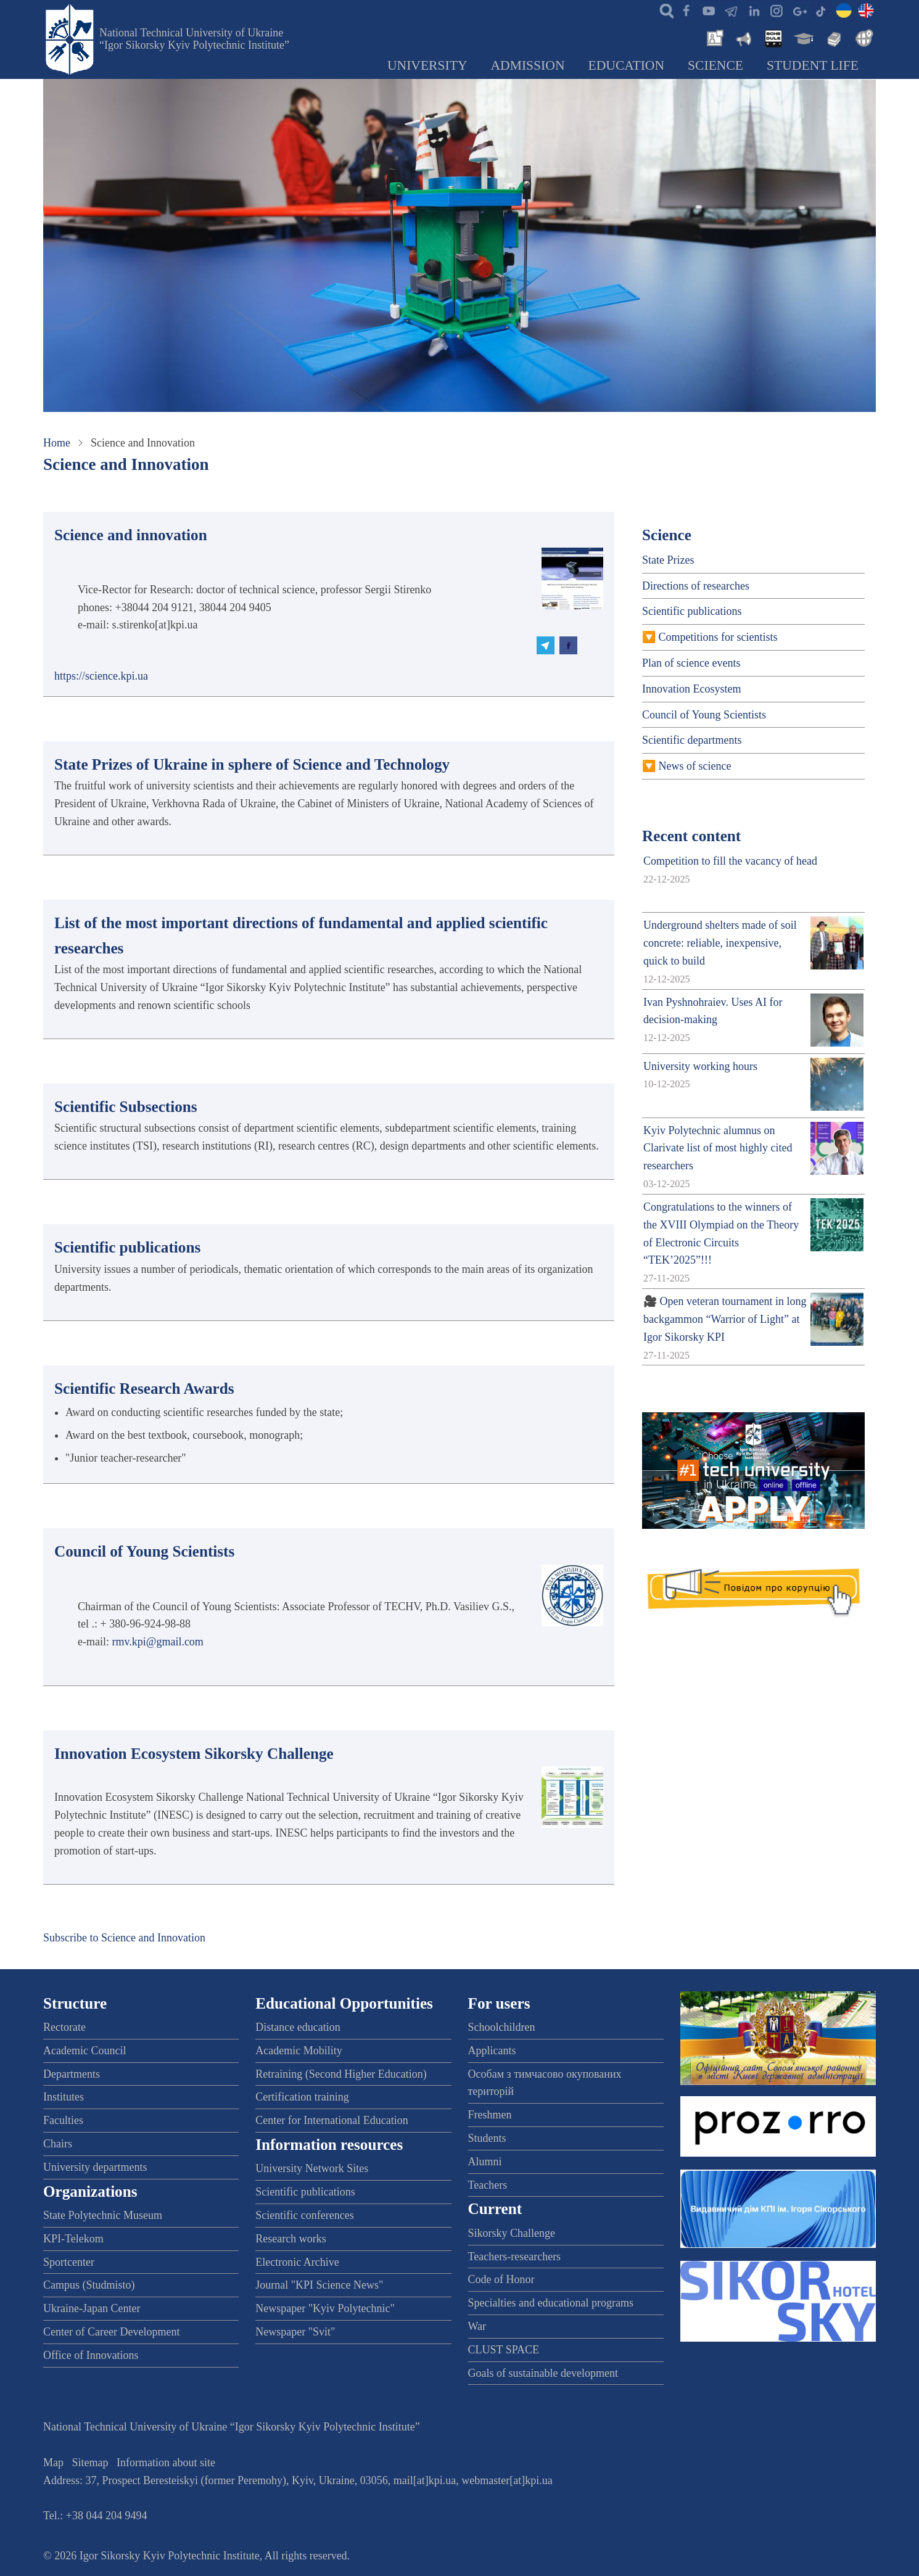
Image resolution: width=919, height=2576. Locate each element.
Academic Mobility (298, 2050)
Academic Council (84, 2050)
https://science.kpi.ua (101, 676)
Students (487, 2138)
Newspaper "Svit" (295, 2332)
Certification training (301, 2097)
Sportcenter (68, 2262)
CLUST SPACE (504, 2350)
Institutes (63, 2097)
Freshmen (490, 2115)
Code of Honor (501, 2279)
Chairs (57, 2144)
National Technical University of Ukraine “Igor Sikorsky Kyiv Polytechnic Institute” (194, 39)
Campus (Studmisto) (89, 2285)
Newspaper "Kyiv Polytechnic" (325, 2308)
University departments (95, 2167)
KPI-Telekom (73, 2238)
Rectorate (64, 2027)
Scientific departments (691, 740)
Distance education (297, 2027)
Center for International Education (331, 2120)
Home (56, 443)
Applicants (492, 2050)
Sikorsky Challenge (512, 2233)
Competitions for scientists (718, 637)
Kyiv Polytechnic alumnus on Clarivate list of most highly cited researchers (717, 1148)
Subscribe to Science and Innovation (124, 1938)
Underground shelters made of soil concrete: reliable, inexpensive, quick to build (720, 943)
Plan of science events (691, 663)
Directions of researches (695, 586)
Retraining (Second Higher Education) (340, 2074)
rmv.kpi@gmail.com (157, 1642)
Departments (71, 2074)
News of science (695, 766)
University (427, 65)
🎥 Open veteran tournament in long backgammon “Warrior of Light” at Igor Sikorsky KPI (724, 1319)
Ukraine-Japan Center (91, 2308)
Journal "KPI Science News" (319, 2285)
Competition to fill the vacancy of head (730, 861)
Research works (290, 2238)
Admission (528, 65)
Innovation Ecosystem (691, 689)
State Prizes (668, 560)
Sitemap (90, 2462)
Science (715, 65)
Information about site (166, 2462)
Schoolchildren (501, 2027)
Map (53, 2462)
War (477, 2326)
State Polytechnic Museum (102, 2215)
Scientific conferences (304, 2215)
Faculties (63, 2120)
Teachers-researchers (514, 2256)
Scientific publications (691, 611)
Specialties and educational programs (550, 2303)
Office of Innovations (91, 2355)
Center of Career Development (111, 2332)
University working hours (700, 1066)
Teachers (488, 2185)
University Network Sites (311, 2168)
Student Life (813, 65)
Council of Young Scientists (704, 715)
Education (626, 65)
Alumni (485, 2161)
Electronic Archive (297, 2262)
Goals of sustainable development (543, 2373)
